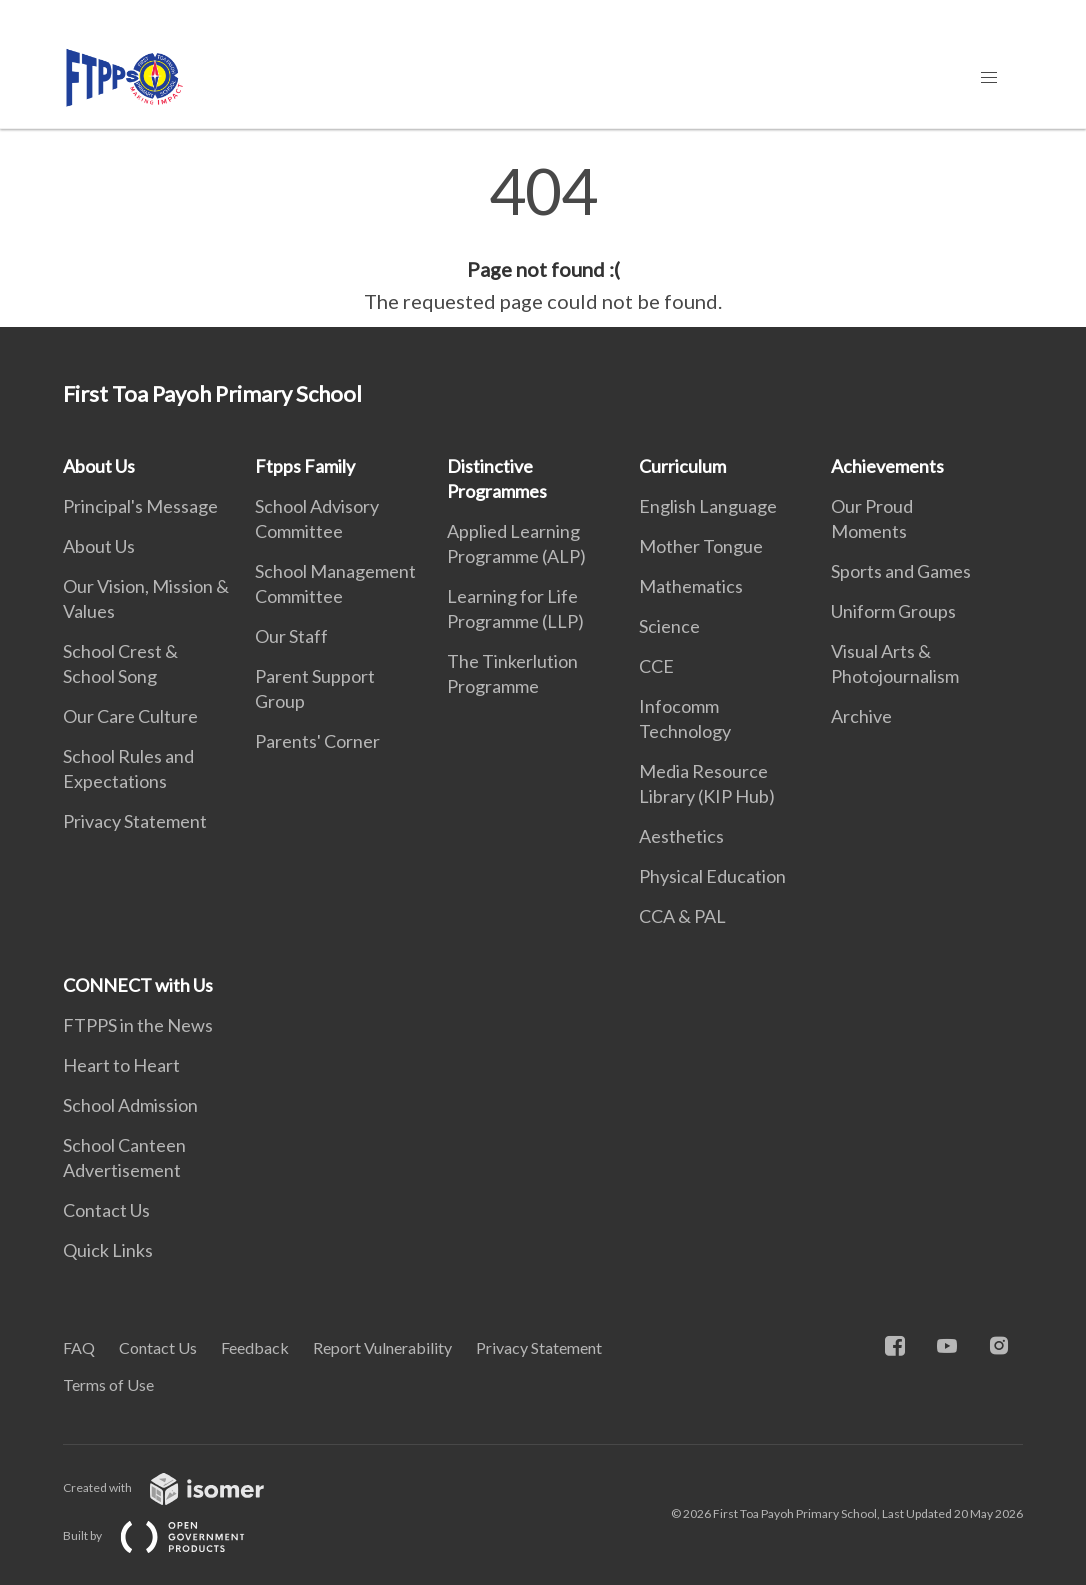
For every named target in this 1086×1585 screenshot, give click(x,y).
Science (669, 626)
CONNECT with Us (138, 985)
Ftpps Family (305, 466)
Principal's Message (140, 506)
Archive (861, 716)
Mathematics (691, 586)
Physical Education (712, 876)
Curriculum (682, 466)
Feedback (255, 1347)
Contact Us (106, 1210)
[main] (543, 238)
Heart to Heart (121, 1065)
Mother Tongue (701, 546)
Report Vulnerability (382, 1347)
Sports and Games (901, 571)
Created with (179, 1487)
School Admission (130, 1105)
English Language (708, 506)
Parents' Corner (317, 741)
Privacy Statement (135, 821)
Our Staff (291, 636)
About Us (99, 466)
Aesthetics (681, 836)
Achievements (887, 466)
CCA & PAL (682, 916)
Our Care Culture (130, 716)
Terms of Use (108, 1384)
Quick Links (108, 1250)
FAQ (79, 1347)
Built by (170, 1535)
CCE (656, 666)
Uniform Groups (893, 611)
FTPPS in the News (138, 1025)
